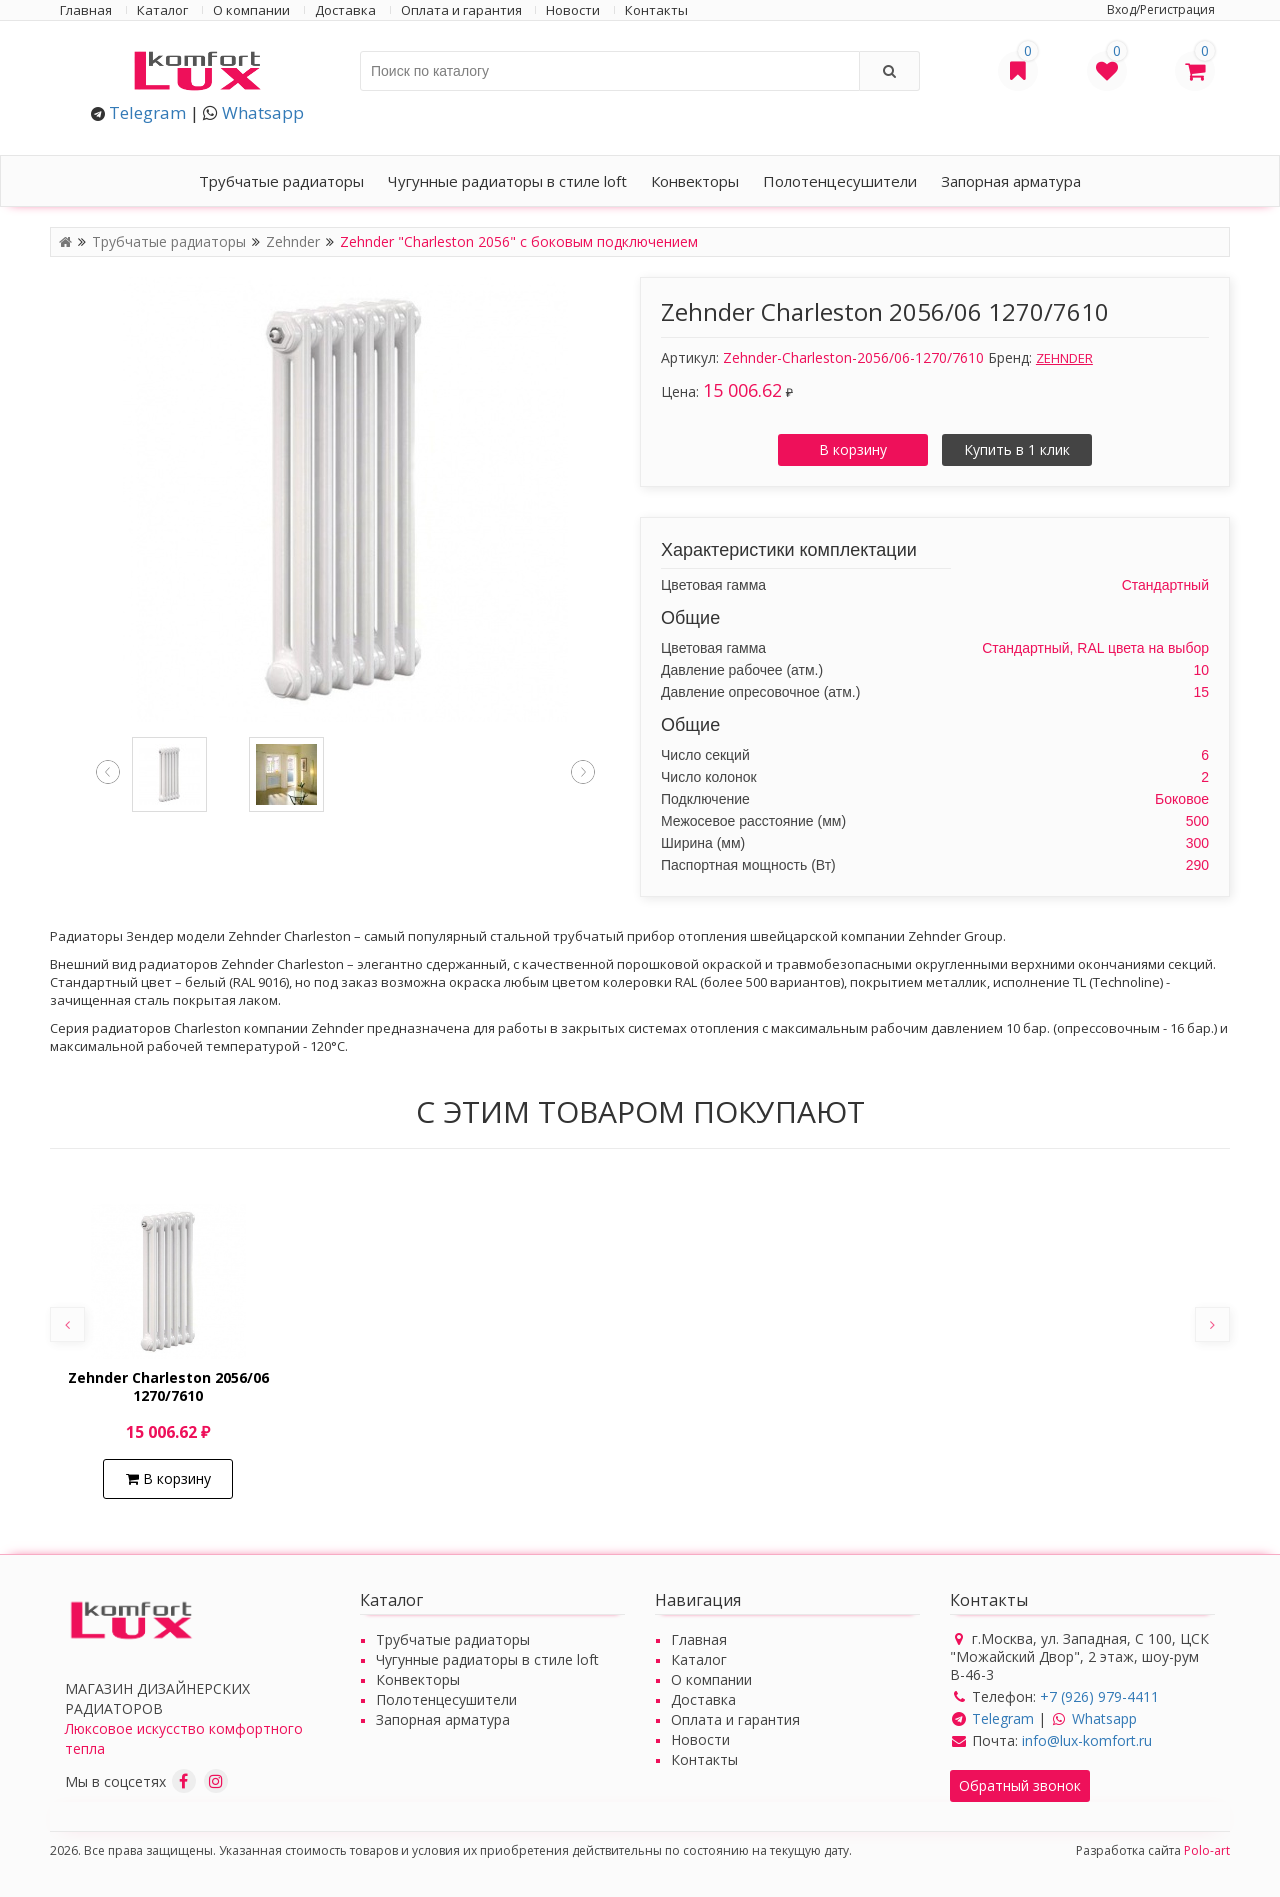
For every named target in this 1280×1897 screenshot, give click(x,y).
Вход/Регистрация (1161, 9)
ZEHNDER (1064, 358)
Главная (86, 10)
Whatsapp (263, 112)
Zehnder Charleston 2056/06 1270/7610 (168, 1387)
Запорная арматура (1011, 181)
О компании (251, 10)
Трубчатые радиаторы (281, 181)
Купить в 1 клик (1017, 449)
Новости (573, 10)
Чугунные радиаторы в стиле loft (507, 181)
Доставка (345, 10)
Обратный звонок (1020, 1785)
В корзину (853, 449)
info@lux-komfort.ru (1087, 1740)
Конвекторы (695, 181)
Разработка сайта (1153, 1850)
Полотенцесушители (840, 181)
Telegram (147, 112)
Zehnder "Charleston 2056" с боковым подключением (519, 241)
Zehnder (295, 241)
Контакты (656, 10)
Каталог (162, 10)
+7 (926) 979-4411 (1099, 1696)
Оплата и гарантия (461, 10)
